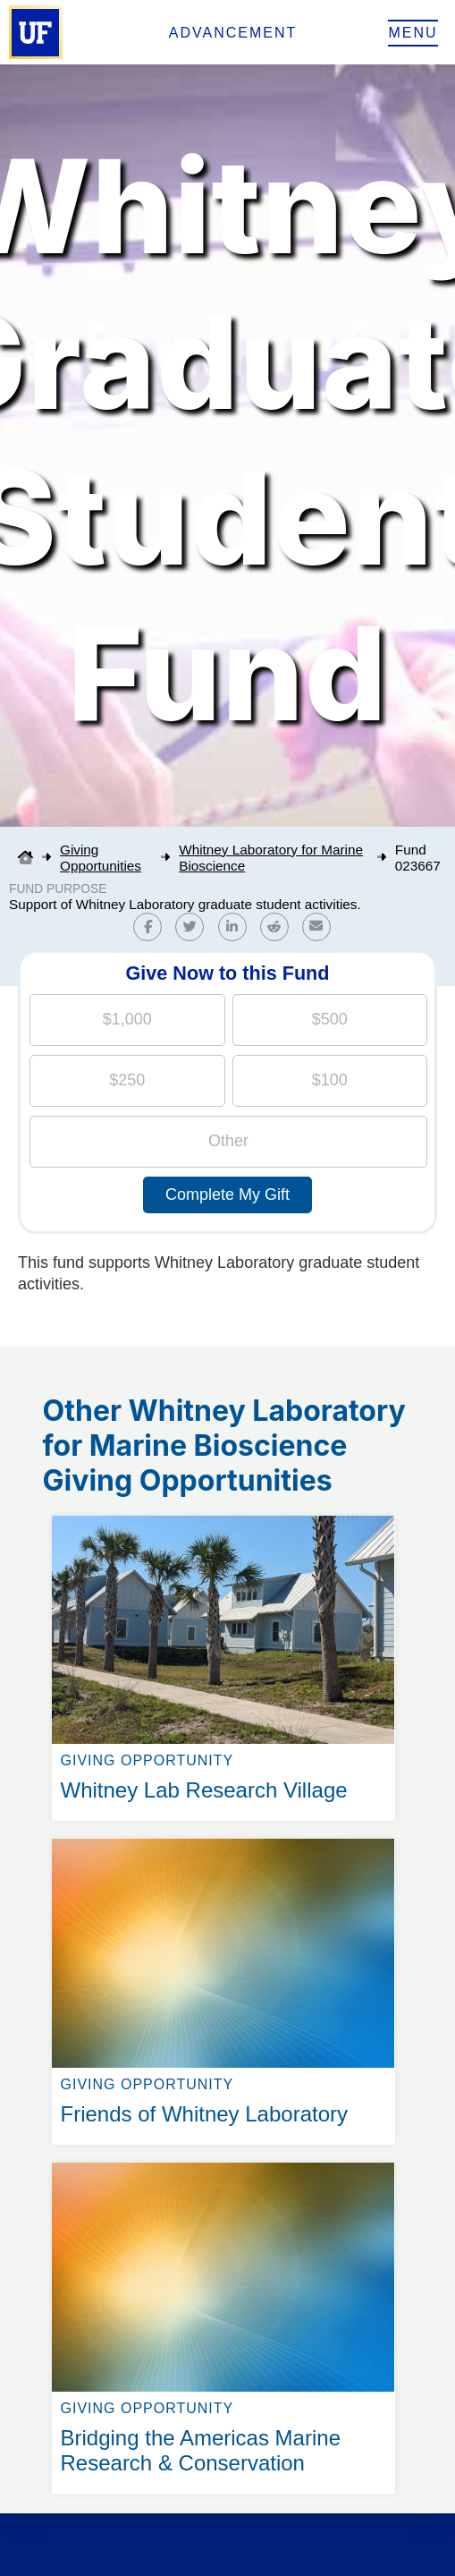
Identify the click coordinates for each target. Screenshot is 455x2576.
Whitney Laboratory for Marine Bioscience (271, 857)
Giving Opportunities (100, 857)
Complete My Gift (227, 1194)
